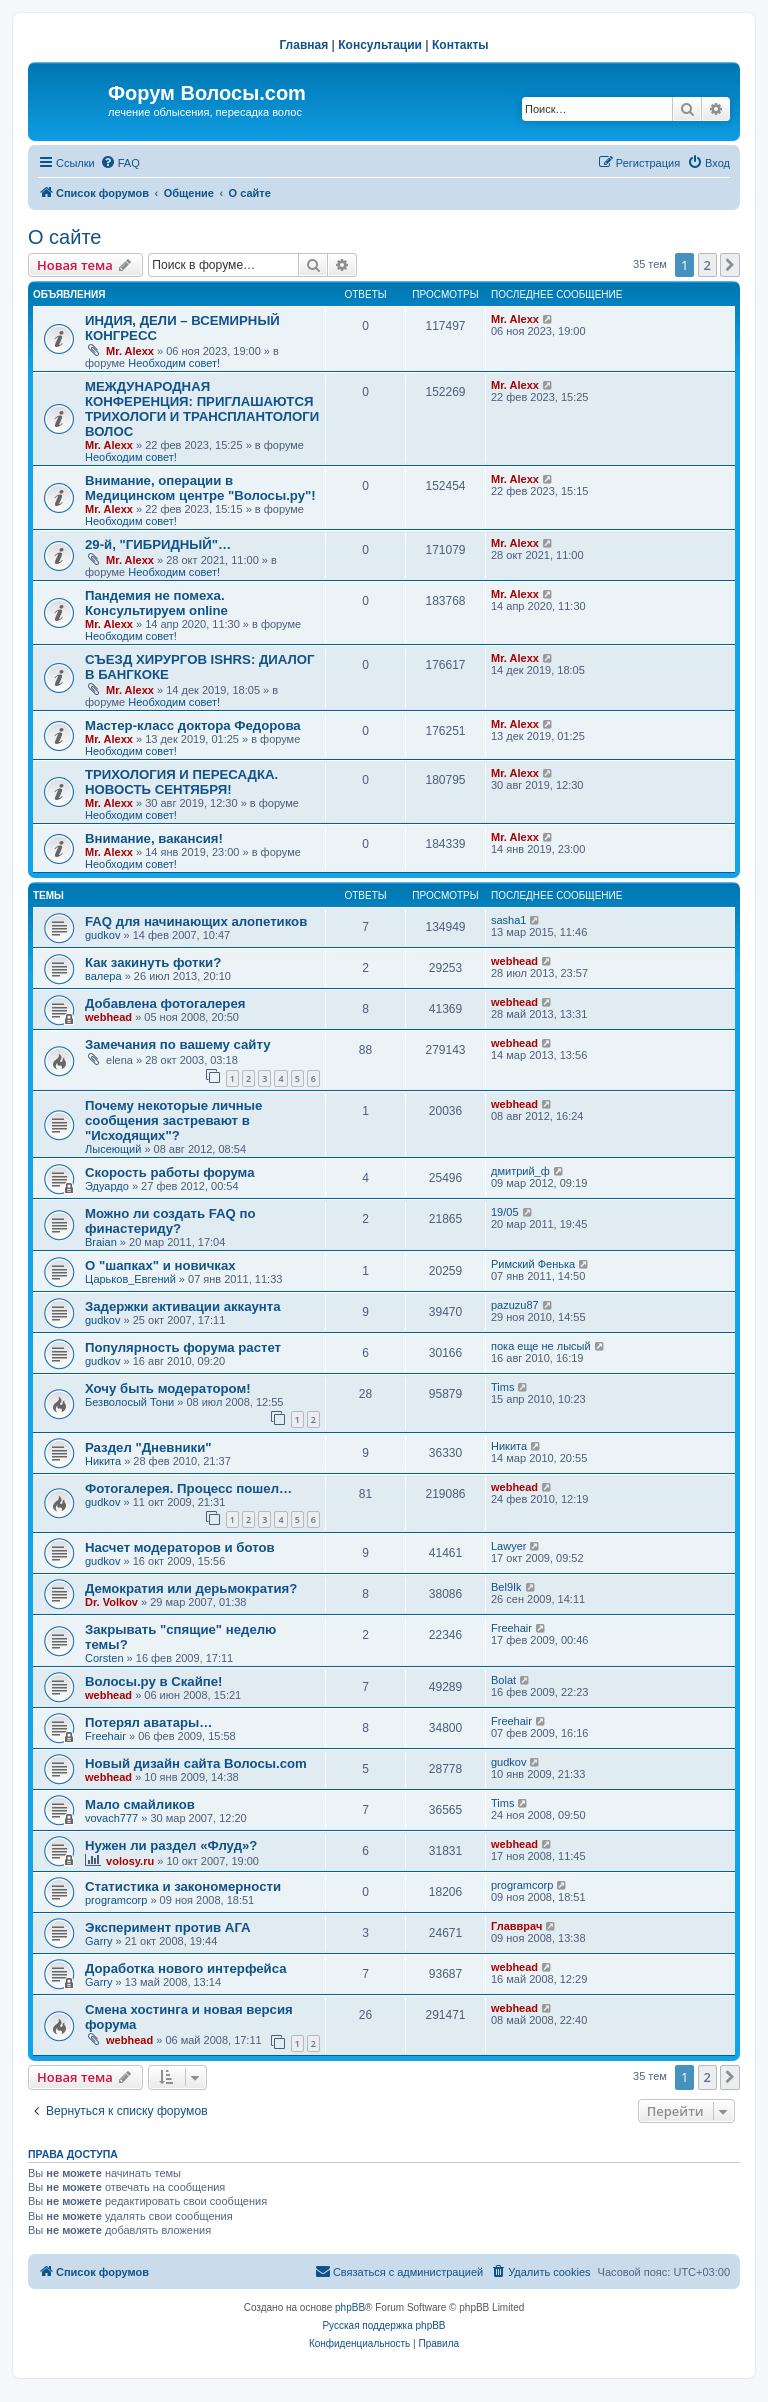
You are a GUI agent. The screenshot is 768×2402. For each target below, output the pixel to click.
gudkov (102, 935)
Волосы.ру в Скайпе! (154, 1681)
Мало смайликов (140, 1804)
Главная (303, 45)
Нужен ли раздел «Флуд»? (171, 1845)
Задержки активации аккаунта (183, 1306)
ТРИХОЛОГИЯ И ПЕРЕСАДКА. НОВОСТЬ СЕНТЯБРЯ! (181, 782)
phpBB (350, 2307)
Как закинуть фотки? (153, 962)
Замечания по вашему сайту (178, 1044)
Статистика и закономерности (183, 1886)
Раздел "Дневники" (148, 1447)
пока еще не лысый (541, 1346)
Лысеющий (113, 1149)
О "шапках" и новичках (160, 1265)
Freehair (511, 1628)
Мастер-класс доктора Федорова (193, 725)
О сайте (64, 237)
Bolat (503, 1680)
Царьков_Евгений (130, 1279)
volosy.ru (130, 1861)
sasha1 (508, 920)
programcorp (116, 1900)
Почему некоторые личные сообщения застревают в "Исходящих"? (173, 1120)
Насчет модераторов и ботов (180, 1547)
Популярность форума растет (183, 1347)
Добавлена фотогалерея (165, 1003)
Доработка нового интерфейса (186, 1968)
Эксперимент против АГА (168, 1927)
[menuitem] (120, 163)
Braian (101, 1242)
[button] (730, 265)
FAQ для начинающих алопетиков (196, 921)
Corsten (104, 1658)
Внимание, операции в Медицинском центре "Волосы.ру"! (200, 488)
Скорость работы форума (170, 1172)
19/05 (505, 1212)
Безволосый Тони (129, 1402)
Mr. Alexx (130, 351)
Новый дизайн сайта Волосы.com (196, 1763)
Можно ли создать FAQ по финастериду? (170, 1221)
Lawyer (508, 1546)
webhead (514, 961)
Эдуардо (107, 1186)
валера (103, 976)
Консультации (380, 45)
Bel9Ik (506, 1587)
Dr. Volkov (111, 1602)
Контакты (460, 45)
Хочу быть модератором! (168, 1388)
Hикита (103, 1461)
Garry (99, 1941)
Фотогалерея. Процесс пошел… (188, 1488)
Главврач (516, 1926)
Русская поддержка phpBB (383, 2325)
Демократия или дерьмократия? (191, 1588)
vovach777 (111, 1818)
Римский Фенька (533, 1264)
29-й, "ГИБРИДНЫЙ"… (158, 544)
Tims (502, 1387)
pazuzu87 (515, 1305)
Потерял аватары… (149, 1722)
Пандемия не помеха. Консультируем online (156, 603)
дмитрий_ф (520, 1171)
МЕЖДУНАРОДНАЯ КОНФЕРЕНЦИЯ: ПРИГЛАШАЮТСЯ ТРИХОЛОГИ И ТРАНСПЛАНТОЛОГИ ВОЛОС (202, 409)
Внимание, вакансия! (154, 838)
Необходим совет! (174, 363)
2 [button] (707, 265)
